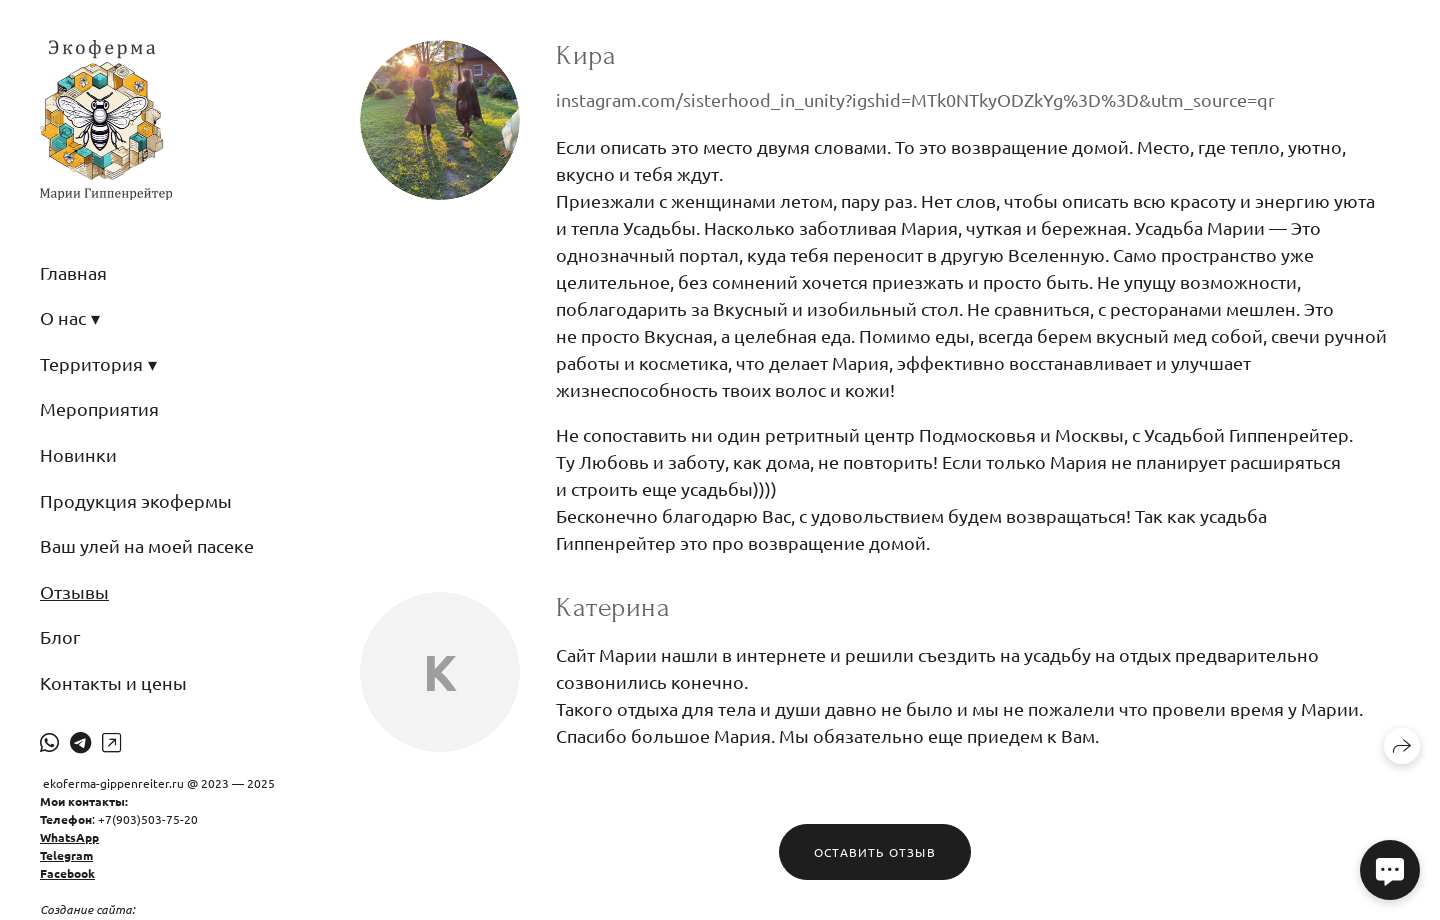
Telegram (66, 855)
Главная (73, 272)
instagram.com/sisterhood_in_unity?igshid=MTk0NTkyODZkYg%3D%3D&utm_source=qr (915, 99)
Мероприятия (99, 408)
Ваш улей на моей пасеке (147, 545)
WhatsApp (69, 837)
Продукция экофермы (136, 500)
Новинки (78, 454)
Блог (60, 636)
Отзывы (74, 591)
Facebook (67, 873)
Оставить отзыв (875, 852)
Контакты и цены (113, 682)
